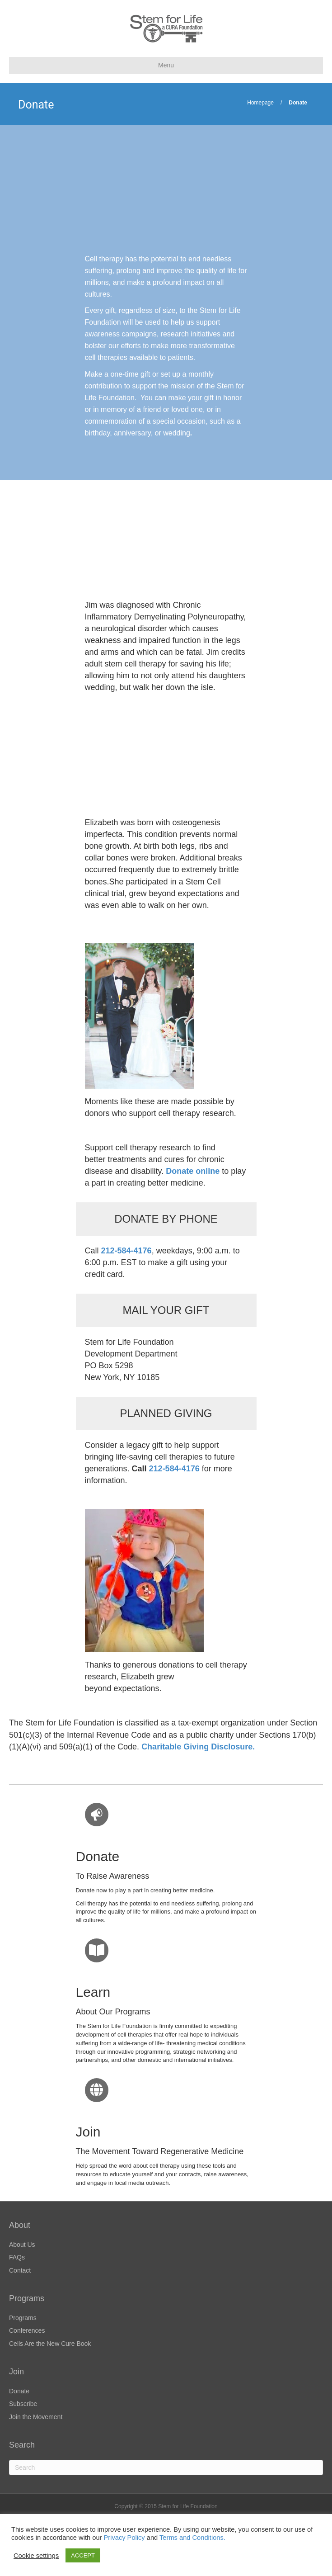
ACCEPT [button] (83, 2555)
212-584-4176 (174, 1468)
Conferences (27, 2330)
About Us (22, 2244)
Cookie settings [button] (36, 2555)
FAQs (17, 2257)
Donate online (193, 1171)
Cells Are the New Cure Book (50, 2343)
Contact (20, 2270)
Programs (23, 2317)
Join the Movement (35, 2416)
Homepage (260, 102)
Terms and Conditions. (192, 2537)
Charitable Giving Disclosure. (198, 1746)
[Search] (166, 2467)
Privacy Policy (124, 2537)
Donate (19, 2391)
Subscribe (23, 2403)
